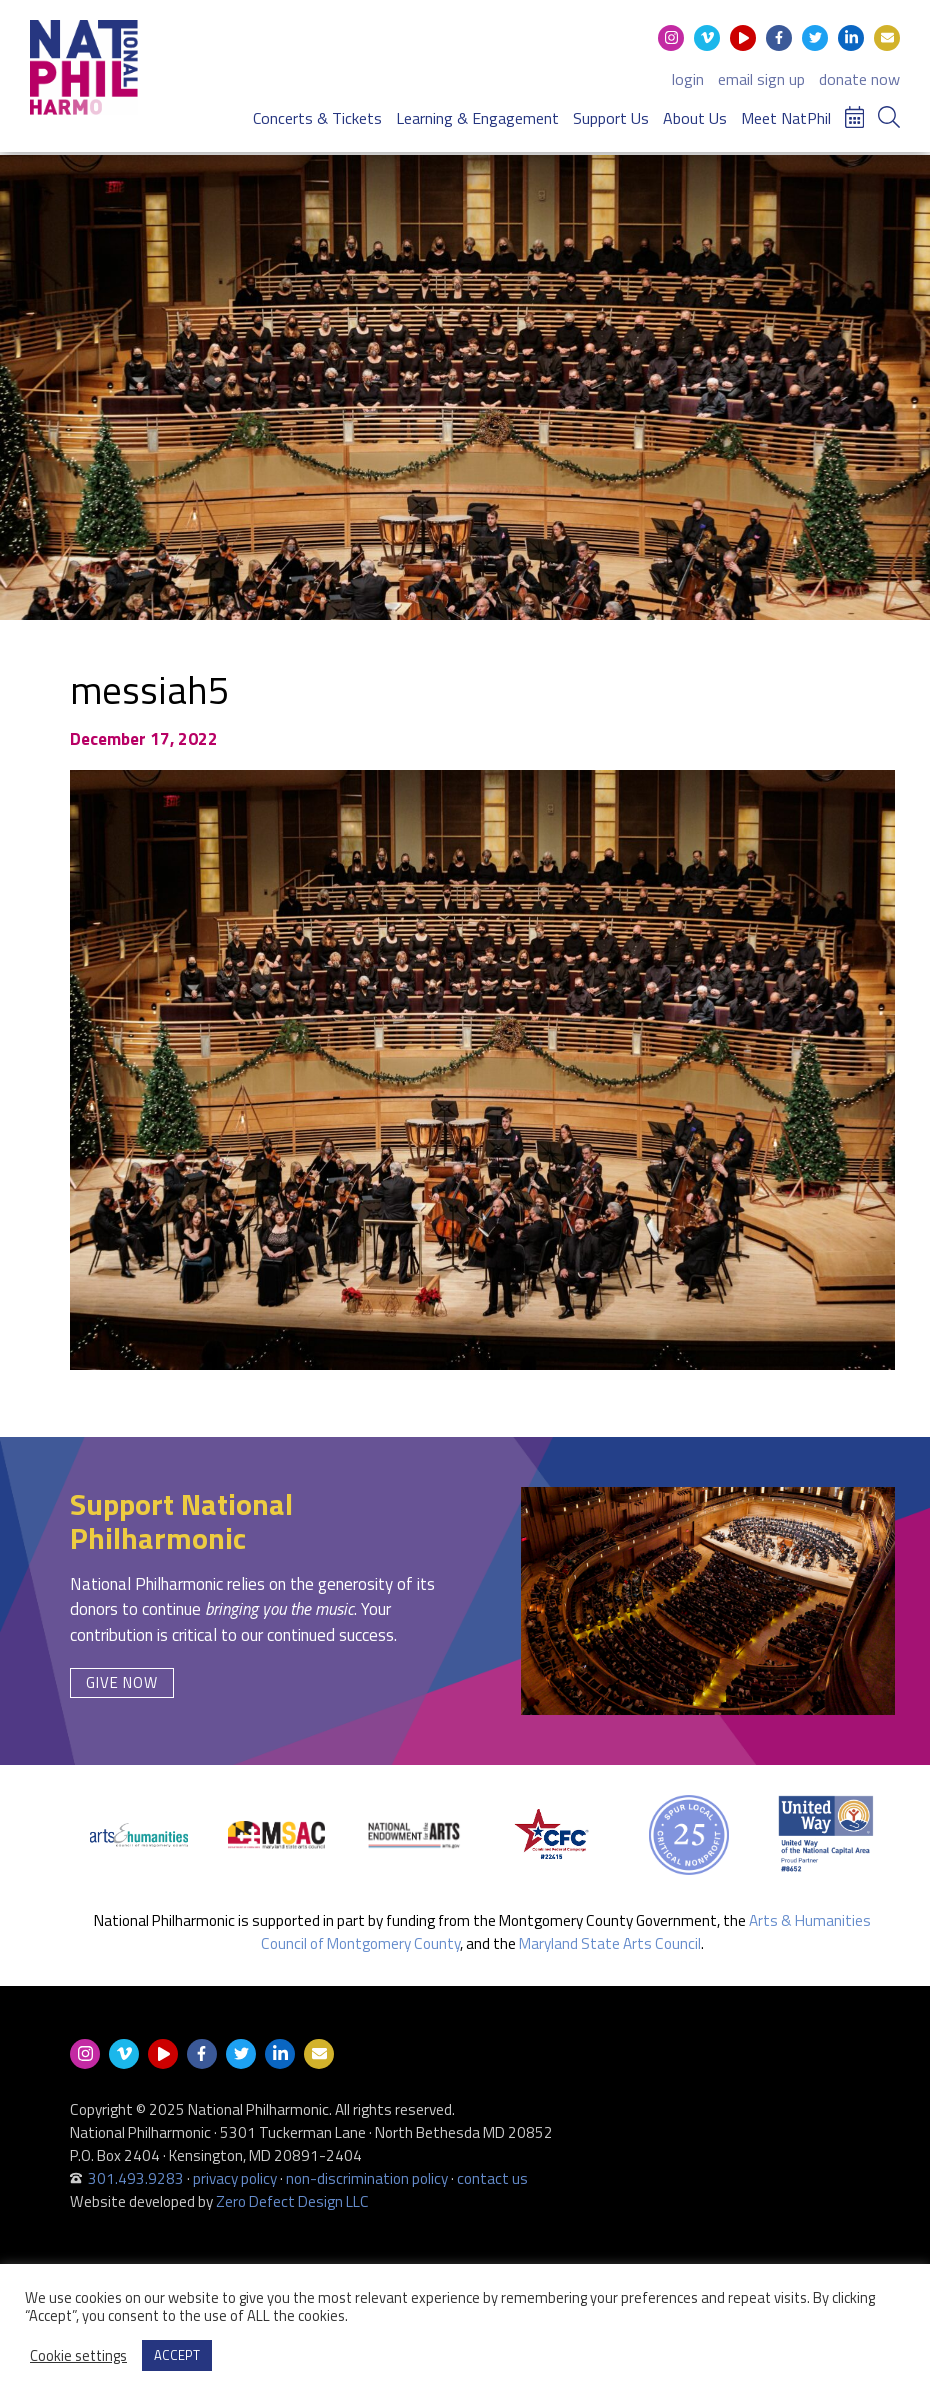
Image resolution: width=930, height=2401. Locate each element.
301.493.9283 (136, 2178)
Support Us (611, 116)
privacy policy (235, 2178)
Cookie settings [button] (78, 2356)
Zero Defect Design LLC (292, 2201)
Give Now (122, 1682)
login (688, 77)
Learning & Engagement (477, 116)
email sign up (761, 77)
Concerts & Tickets (317, 116)
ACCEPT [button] (177, 2355)
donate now (859, 77)
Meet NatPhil (786, 116)
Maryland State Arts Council (610, 1943)
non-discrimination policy (367, 2178)
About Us (695, 116)
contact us (492, 2178)
